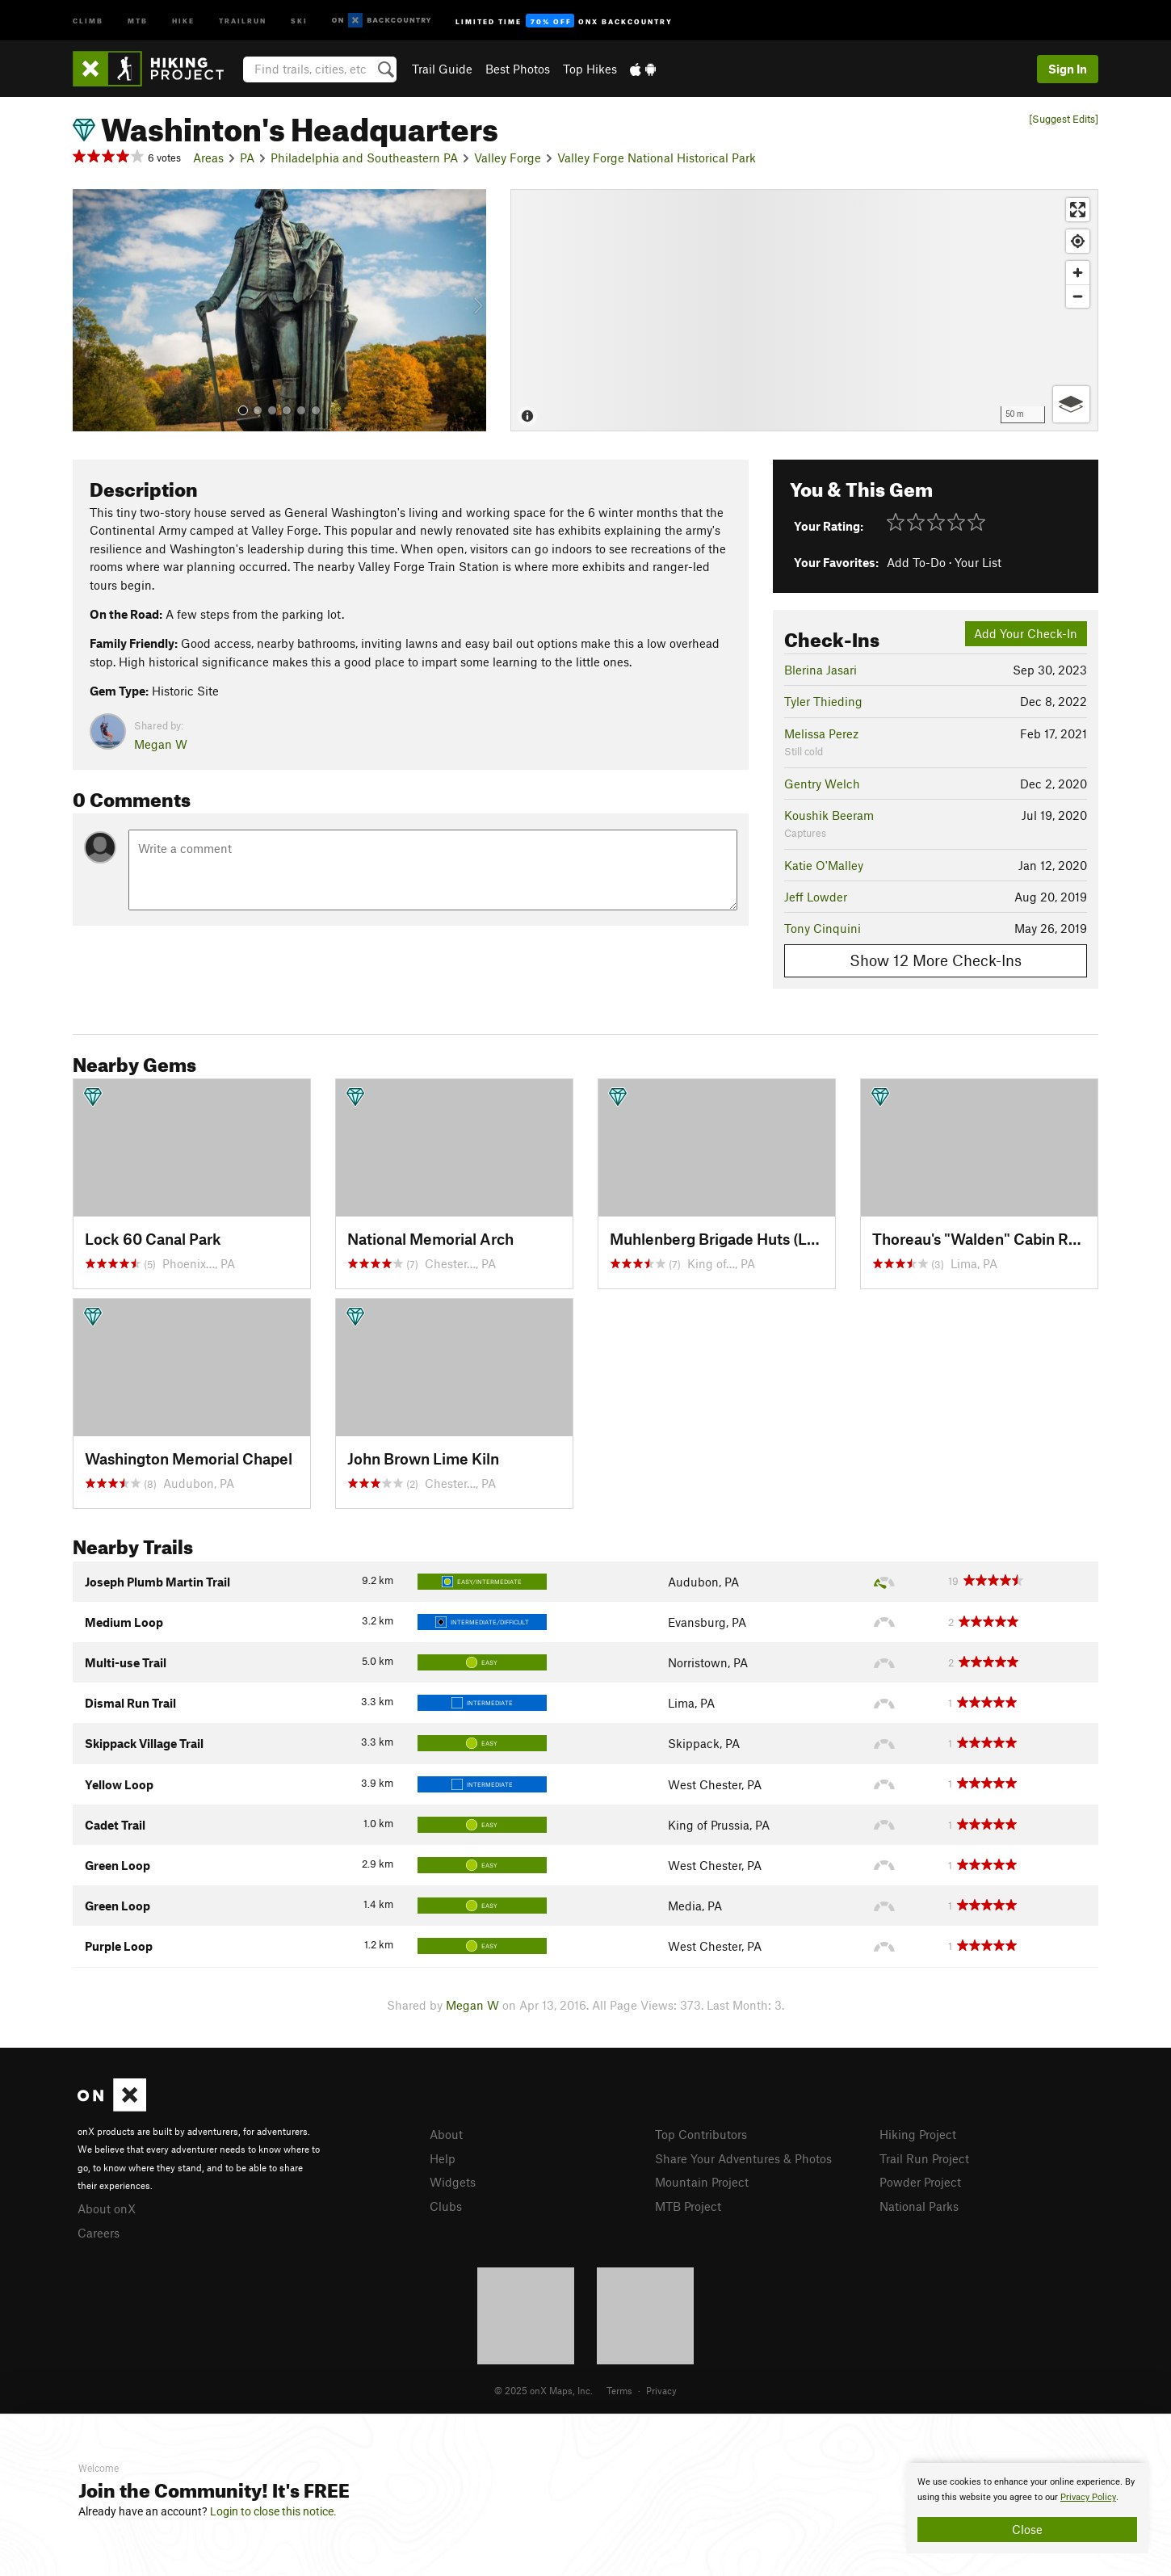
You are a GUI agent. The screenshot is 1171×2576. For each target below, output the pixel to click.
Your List (978, 562)
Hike (183, 20)
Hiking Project (917, 2134)
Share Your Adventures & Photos (743, 2158)
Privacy (661, 2390)
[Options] (1071, 404)
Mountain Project (702, 2182)
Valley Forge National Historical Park (656, 157)
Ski (299, 20)
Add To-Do (916, 562)
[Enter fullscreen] (1077, 209)
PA (247, 157)
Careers (99, 2232)
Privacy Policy (1088, 2497)
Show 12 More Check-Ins (936, 960)
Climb (88, 20)
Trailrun (243, 20)
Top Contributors (701, 2134)
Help (442, 2158)
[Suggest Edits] (1063, 119)
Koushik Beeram (829, 815)
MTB (138, 20)
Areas (208, 157)
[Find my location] (1077, 241)
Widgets (453, 2182)
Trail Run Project (924, 2158)
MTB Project (688, 2206)
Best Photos (517, 68)
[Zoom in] (1077, 272)
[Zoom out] (1077, 296)
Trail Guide (442, 68)
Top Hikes (590, 68)
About (446, 2134)
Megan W (160, 744)
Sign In (1067, 68)
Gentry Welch (822, 783)
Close (1027, 2529)
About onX (107, 2208)
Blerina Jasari (820, 669)
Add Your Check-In (1025, 633)
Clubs (446, 2206)
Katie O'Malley (823, 865)
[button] (89, 310)
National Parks (919, 2206)
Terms (619, 2390)
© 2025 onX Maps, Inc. (543, 2390)
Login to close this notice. (273, 2511)
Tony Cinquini (822, 928)
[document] (1027, 2508)
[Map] (804, 310)
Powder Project (920, 2182)
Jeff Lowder (815, 896)
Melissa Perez (821, 733)
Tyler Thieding (823, 701)
